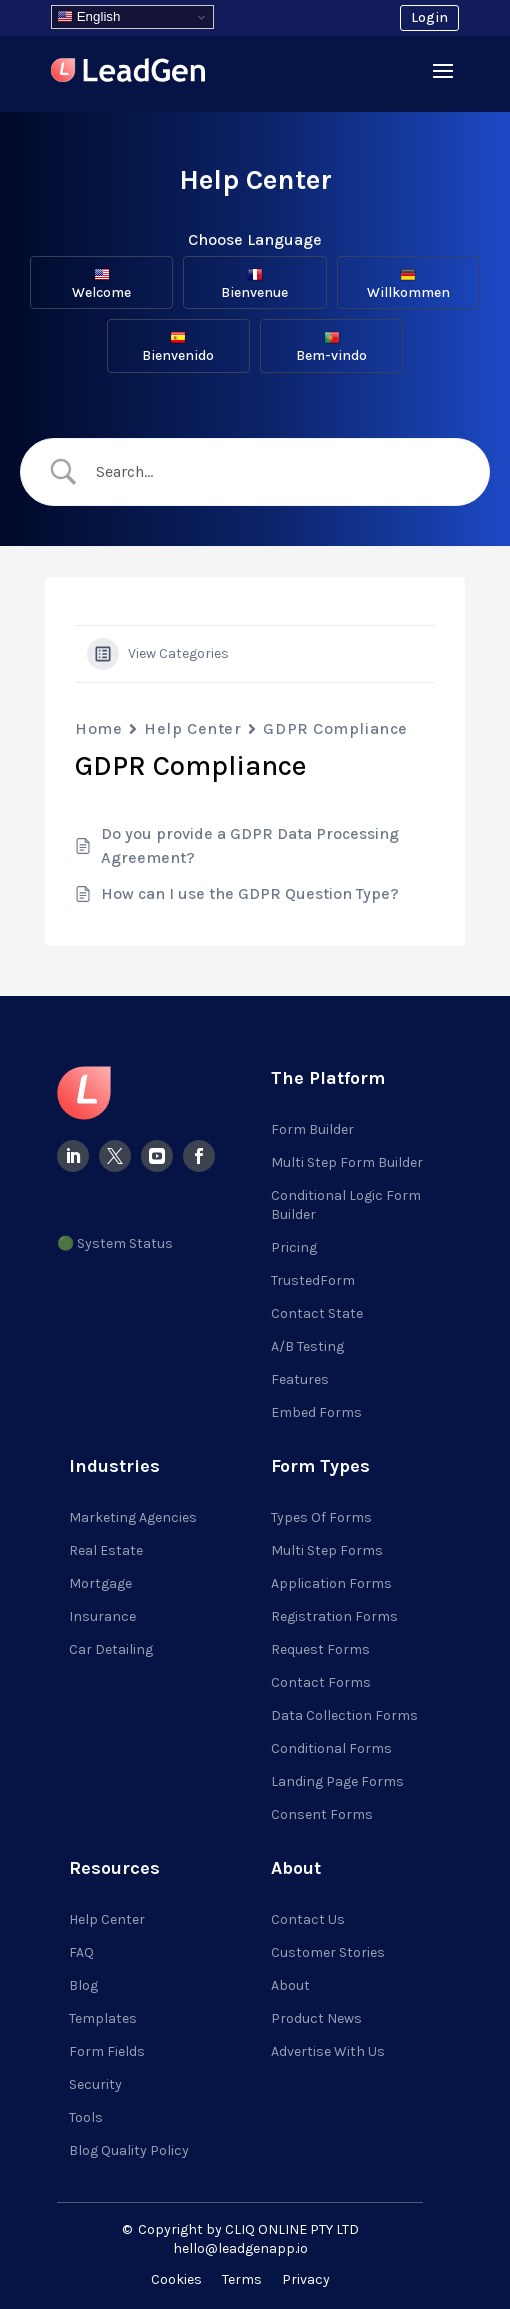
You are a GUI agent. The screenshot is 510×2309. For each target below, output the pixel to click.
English (88, 17)
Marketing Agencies (133, 1517)
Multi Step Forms (327, 1550)
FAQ (81, 1952)
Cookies (176, 2279)
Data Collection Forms (344, 1715)
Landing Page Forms (337, 1781)
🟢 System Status (115, 1243)
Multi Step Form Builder (347, 1162)
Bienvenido (178, 347)
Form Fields (107, 2051)
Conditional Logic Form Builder (346, 1205)
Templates (103, 2018)
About (290, 1985)
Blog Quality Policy (129, 2150)
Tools (86, 2117)
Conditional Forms (331, 1748)
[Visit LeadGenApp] (128, 73)
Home (98, 728)
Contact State (317, 1313)
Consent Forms (322, 1814)
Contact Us (308, 1919)
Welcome (101, 284)
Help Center (192, 728)
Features (300, 1379)
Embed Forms (316, 1412)
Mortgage (100, 1583)
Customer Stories (328, 1952)
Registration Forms (334, 1616)
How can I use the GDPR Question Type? (250, 893)
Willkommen (408, 284)
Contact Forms (321, 1682)
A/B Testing (307, 1346)
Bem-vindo (331, 347)
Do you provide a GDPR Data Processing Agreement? (250, 845)
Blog (83, 1985)
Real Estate (106, 1550)
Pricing (294, 1247)
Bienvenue (254, 284)
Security (95, 2084)
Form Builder (312, 1129)
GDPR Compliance (335, 728)
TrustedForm (313, 1280)
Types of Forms (321, 1517)
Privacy (306, 2279)
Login (429, 17)
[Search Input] (272, 472)
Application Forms (331, 1583)
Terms (242, 2279)
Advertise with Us (328, 2051)
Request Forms (320, 1649)
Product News (316, 2018)
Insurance (102, 1616)
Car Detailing (111, 1649)
